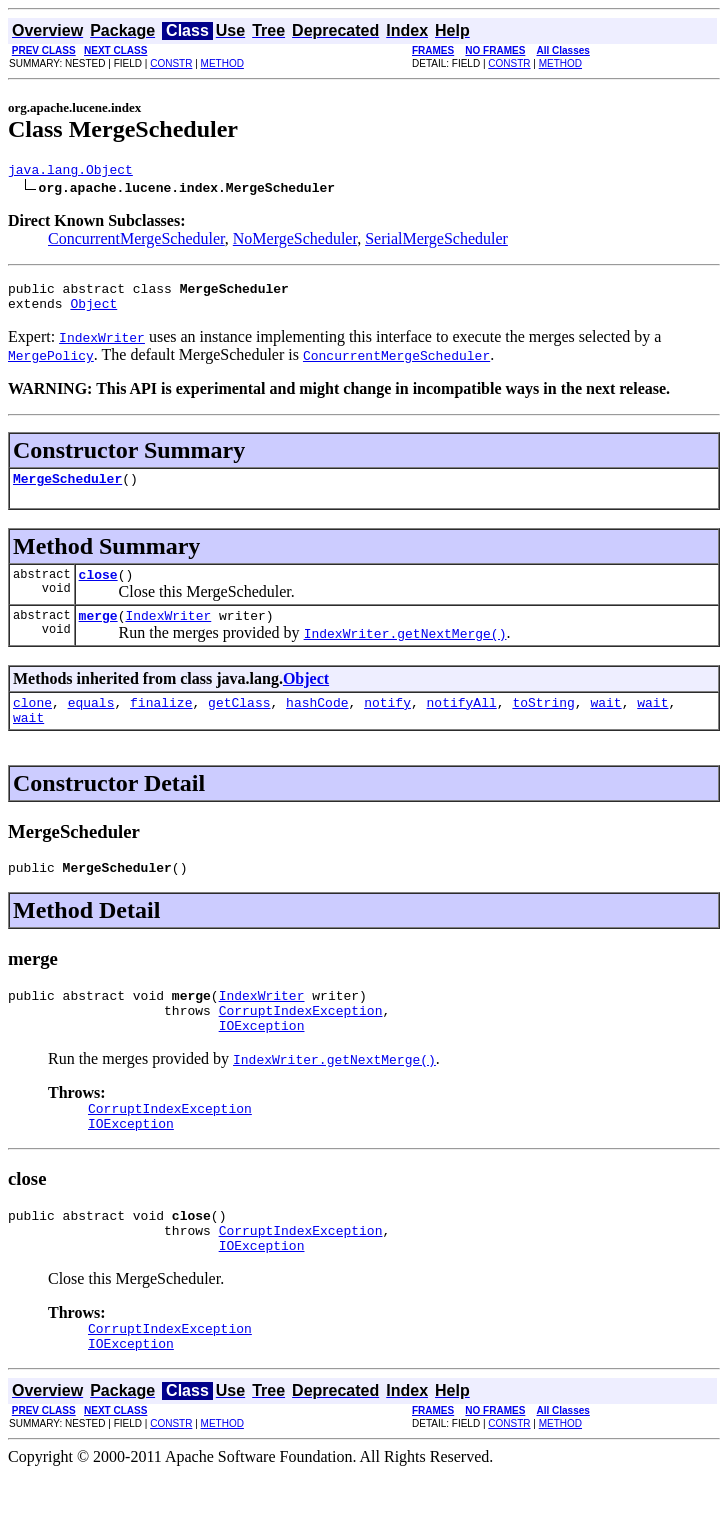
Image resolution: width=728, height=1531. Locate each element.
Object (93, 312)
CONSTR (171, 63)
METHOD (222, 63)
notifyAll (462, 723)
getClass (239, 723)
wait (605, 723)
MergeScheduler (67, 490)
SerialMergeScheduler (436, 241)
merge (98, 633)
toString (543, 723)
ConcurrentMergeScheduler (136, 241)
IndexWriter (168, 633)
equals (91, 723)
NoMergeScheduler (295, 241)
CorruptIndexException (301, 1043)
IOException (262, 1061)
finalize (161, 723)
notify (387, 723)
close (98, 589)
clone (32, 723)
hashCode (317, 723)
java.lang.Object (70, 172)
